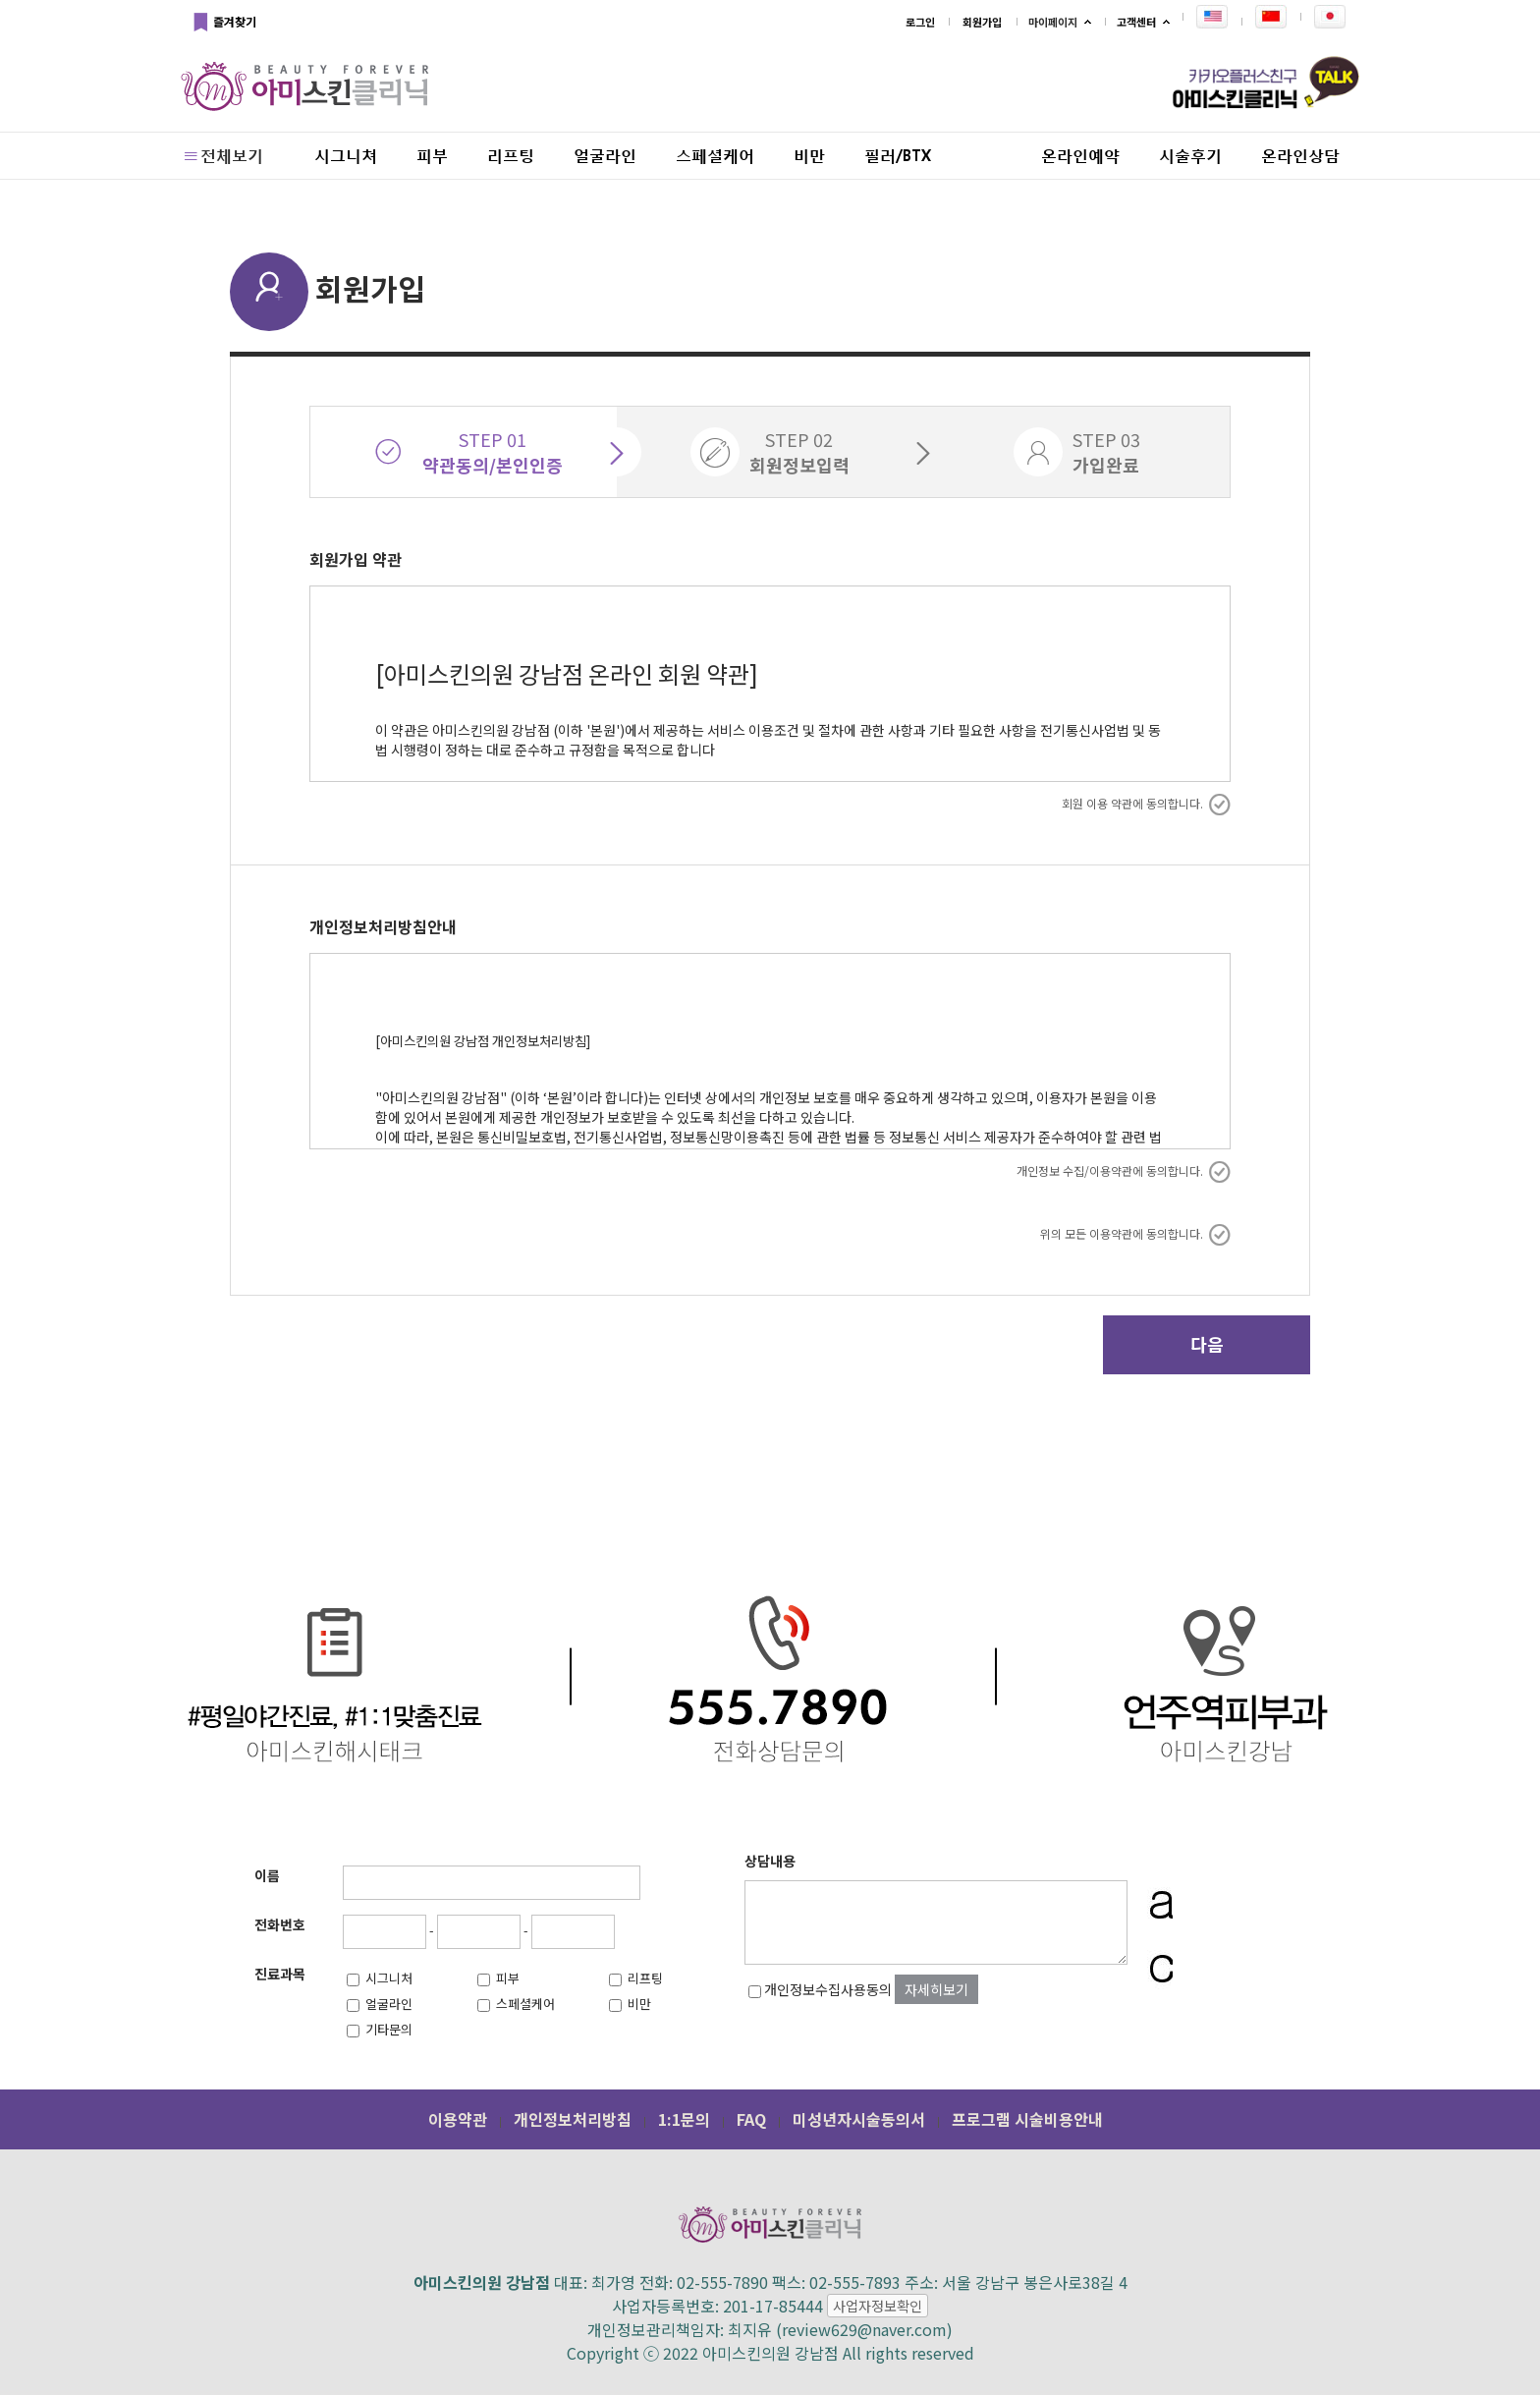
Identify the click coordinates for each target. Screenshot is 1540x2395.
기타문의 (379, 2029)
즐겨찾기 (223, 23)
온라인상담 (1300, 154)
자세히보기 (936, 1989)
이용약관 (457, 2119)
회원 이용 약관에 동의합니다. (1146, 803)
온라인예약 (1080, 154)
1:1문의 (684, 2119)
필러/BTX (897, 154)
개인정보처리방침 (573, 2119)
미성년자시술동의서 (859, 2119)
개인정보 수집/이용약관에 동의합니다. (1124, 1171)
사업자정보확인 (877, 2305)
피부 (432, 154)
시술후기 (1190, 154)
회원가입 (982, 21)
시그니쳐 (345, 154)
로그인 (920, 21)
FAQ (751, 2119)
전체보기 (222, 154)
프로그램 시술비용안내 (1027, 2119)
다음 (1207, 1344)
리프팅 (510, 154)
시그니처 (379, 1978)
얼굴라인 (605, 154)
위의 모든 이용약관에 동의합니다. (1135, 1234)
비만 (809, 154)
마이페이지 (1052, 21)
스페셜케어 (715, 154)
